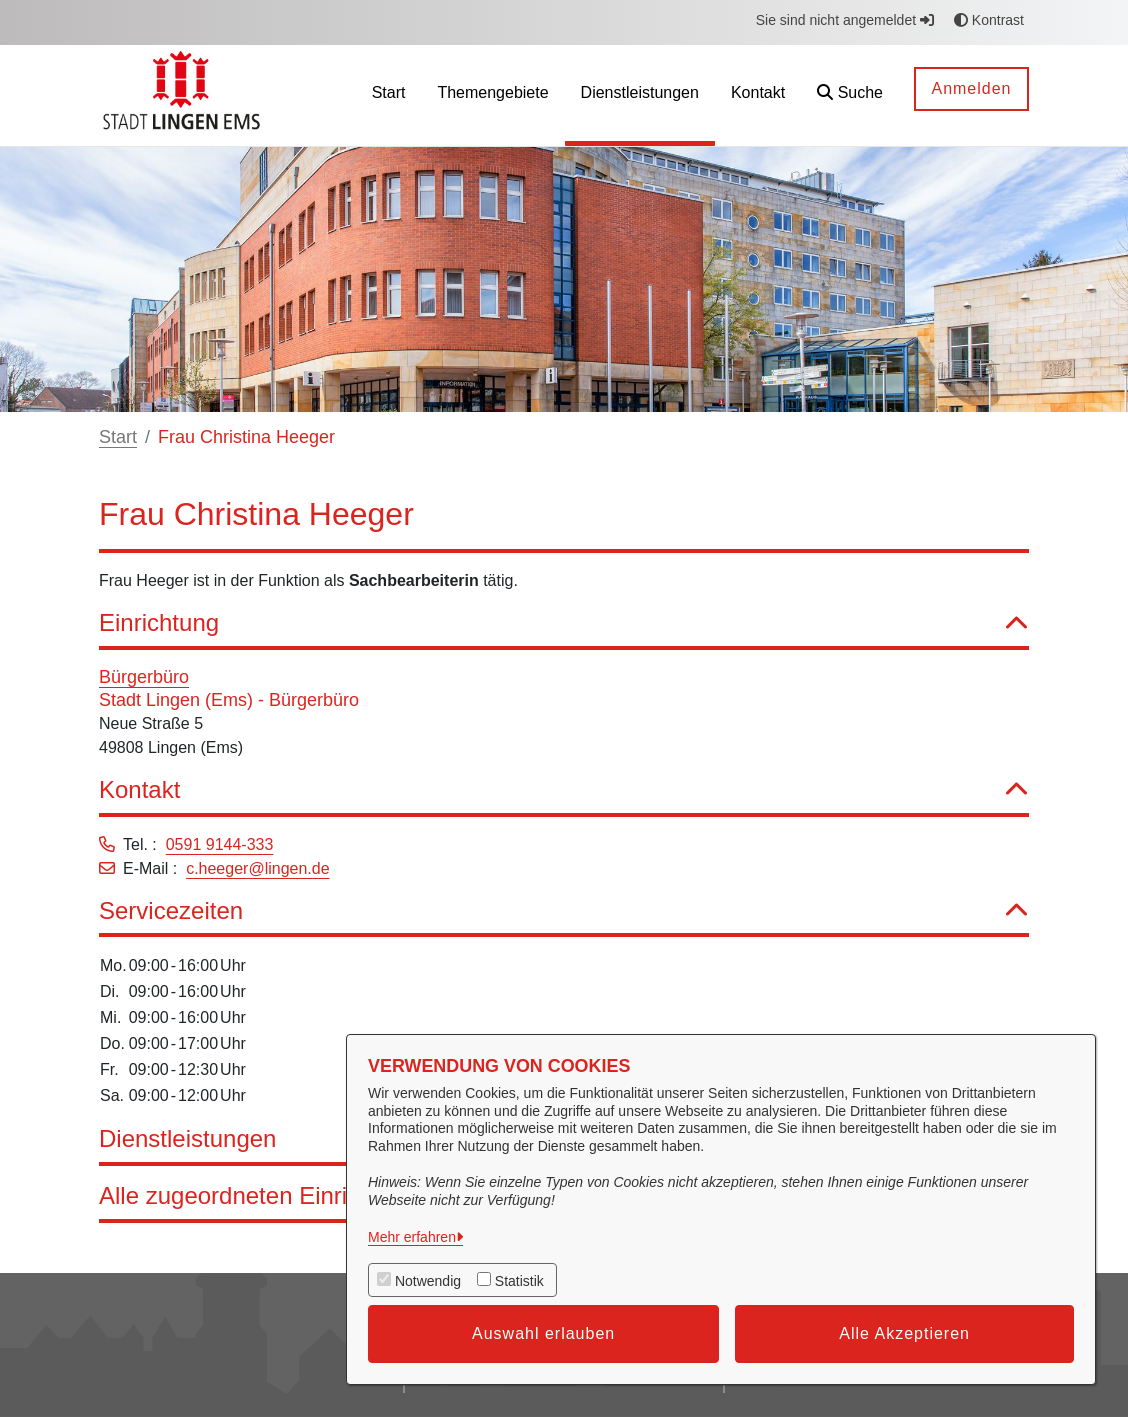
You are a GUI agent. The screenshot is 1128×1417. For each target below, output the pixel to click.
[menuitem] (389, 95)
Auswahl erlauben (543, 1333)
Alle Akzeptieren (904, 1333)
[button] (850, 95)
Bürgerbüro (144, 677)
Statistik (519, 1281)
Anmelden (971, 88)
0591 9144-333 (220, 844)
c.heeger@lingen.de (257, 868)
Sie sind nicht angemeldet (845, 20)
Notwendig (428, 1281)
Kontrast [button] (989, 20)
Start (118, 437)
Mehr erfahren (412, 1237)
